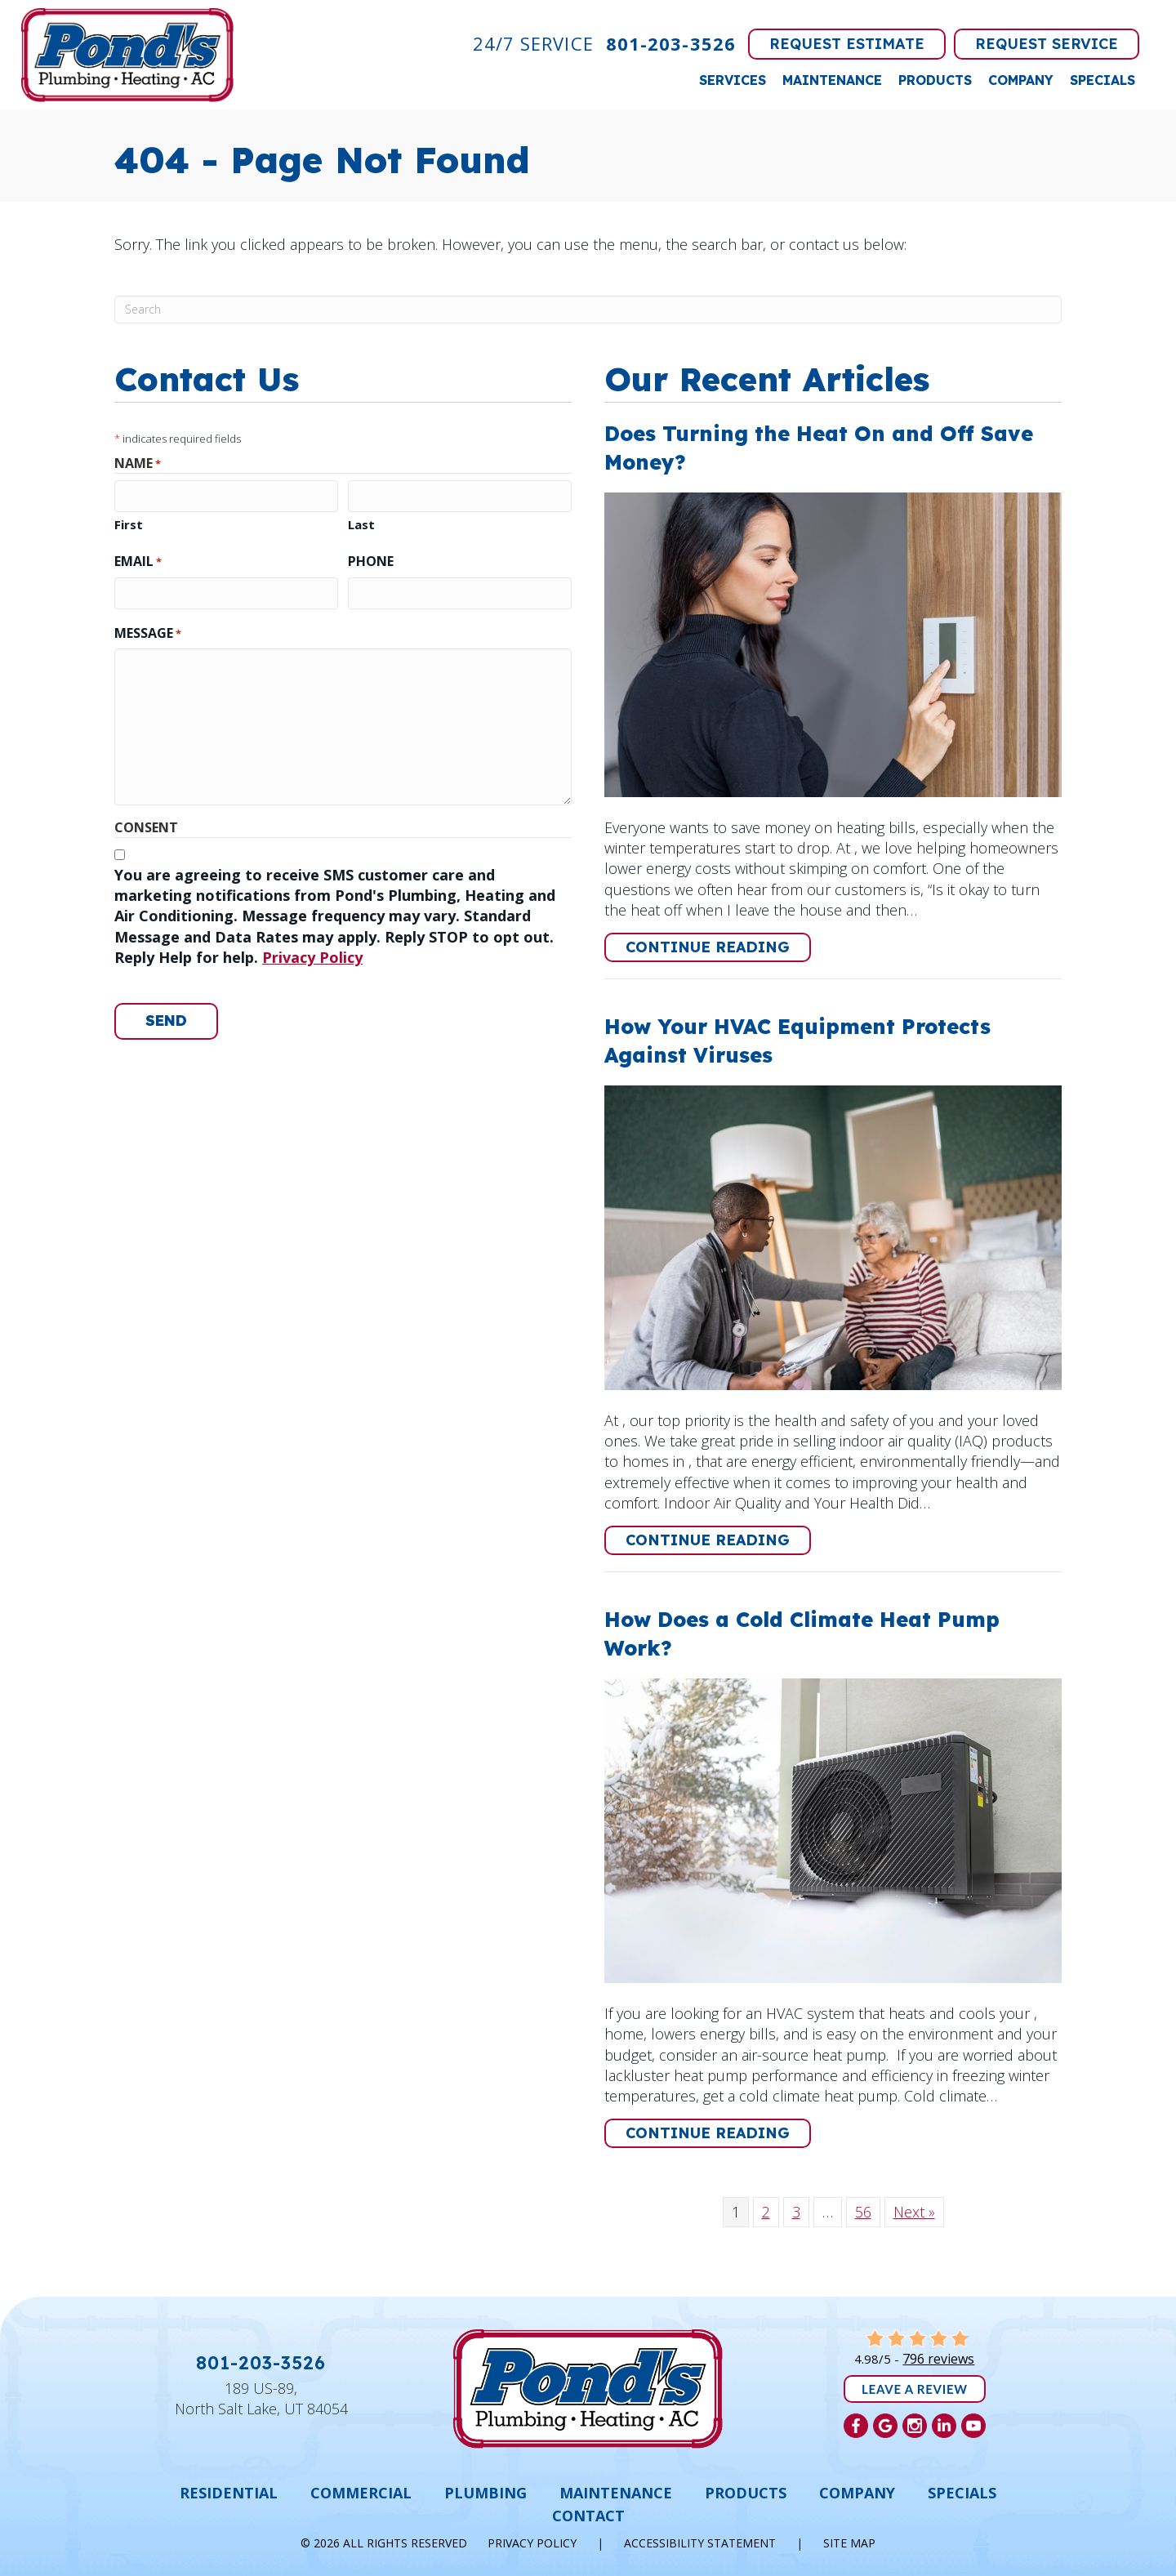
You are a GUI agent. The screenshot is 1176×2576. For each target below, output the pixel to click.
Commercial (361, 2492)
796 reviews (938, 2359)
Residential (229, 2492)
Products (935, 80)
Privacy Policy (312, 957)
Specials (1102, 80)
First (128, 524)
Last (361, 524)
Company (1021, 80)
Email (138, 561)
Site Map (849, 2543)
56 (863, 2212)
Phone (371, 561)
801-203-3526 (671, 43)
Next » (914, 2212)
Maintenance (832, 80)
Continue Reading (718, 946)
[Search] (588, 309)
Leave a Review (915, 2389)
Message (147, 633)
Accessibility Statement (700, 2543)
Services (732, 80)
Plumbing (485, 2492)
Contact (588, 2515)
